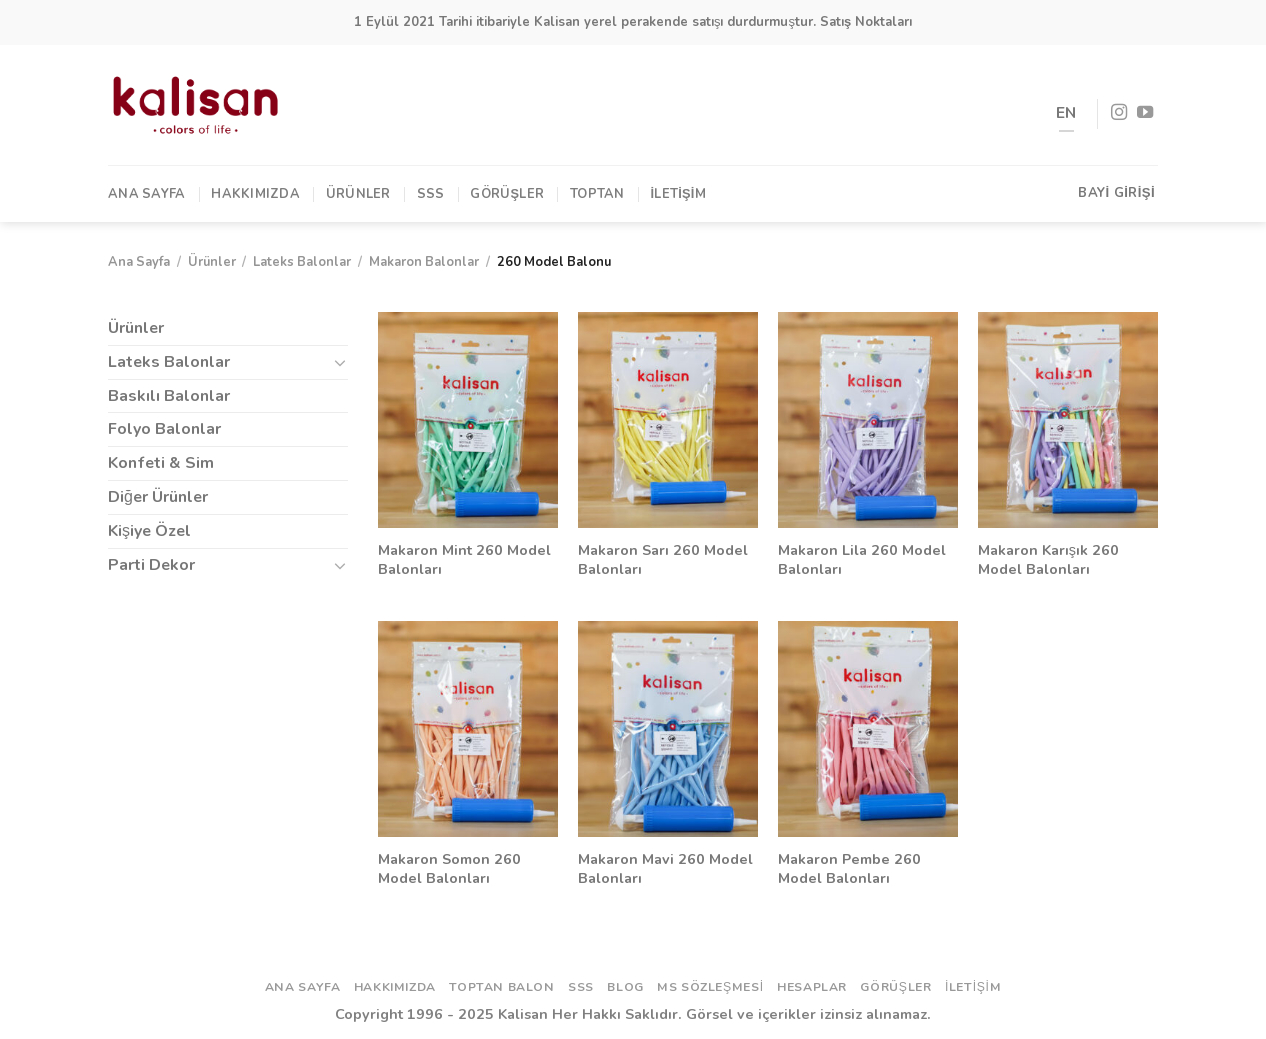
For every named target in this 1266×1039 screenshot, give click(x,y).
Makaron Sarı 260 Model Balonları (663, 559)
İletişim (678, 194)
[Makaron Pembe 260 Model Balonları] (868, 729)
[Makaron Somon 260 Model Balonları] (468, 729)
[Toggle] (340, 362)
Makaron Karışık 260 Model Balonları (1048, 559)
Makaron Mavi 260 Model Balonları (665, 868)
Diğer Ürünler (158, 497)
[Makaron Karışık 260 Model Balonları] (1068, 420)
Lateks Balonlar (302, 262)
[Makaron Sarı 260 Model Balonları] (668, 420)
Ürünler (358, 194)
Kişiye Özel (149, 531)
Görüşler (507, 194)
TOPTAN (597, 194)
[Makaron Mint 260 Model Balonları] (468, 420)
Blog (625, 987)
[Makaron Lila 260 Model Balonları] (868, 420)
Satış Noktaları (866, 22)
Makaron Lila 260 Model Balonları (862, 559)
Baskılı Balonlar (169, 396)
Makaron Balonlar (424, 262)
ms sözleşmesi (710, 987)
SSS (431, 194)
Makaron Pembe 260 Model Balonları (849, 868)
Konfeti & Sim (161, 463)
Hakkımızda (255, 194)
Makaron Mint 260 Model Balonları (464, 559)
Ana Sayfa (146, 194)
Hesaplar (812, 987)
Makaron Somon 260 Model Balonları (449, 868)
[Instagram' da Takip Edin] (1119, 113)
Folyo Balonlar (164, 429)
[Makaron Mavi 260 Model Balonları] (668, 729)
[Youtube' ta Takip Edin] (1145, 113)
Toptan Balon (501, 987)
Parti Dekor (151, 565)
